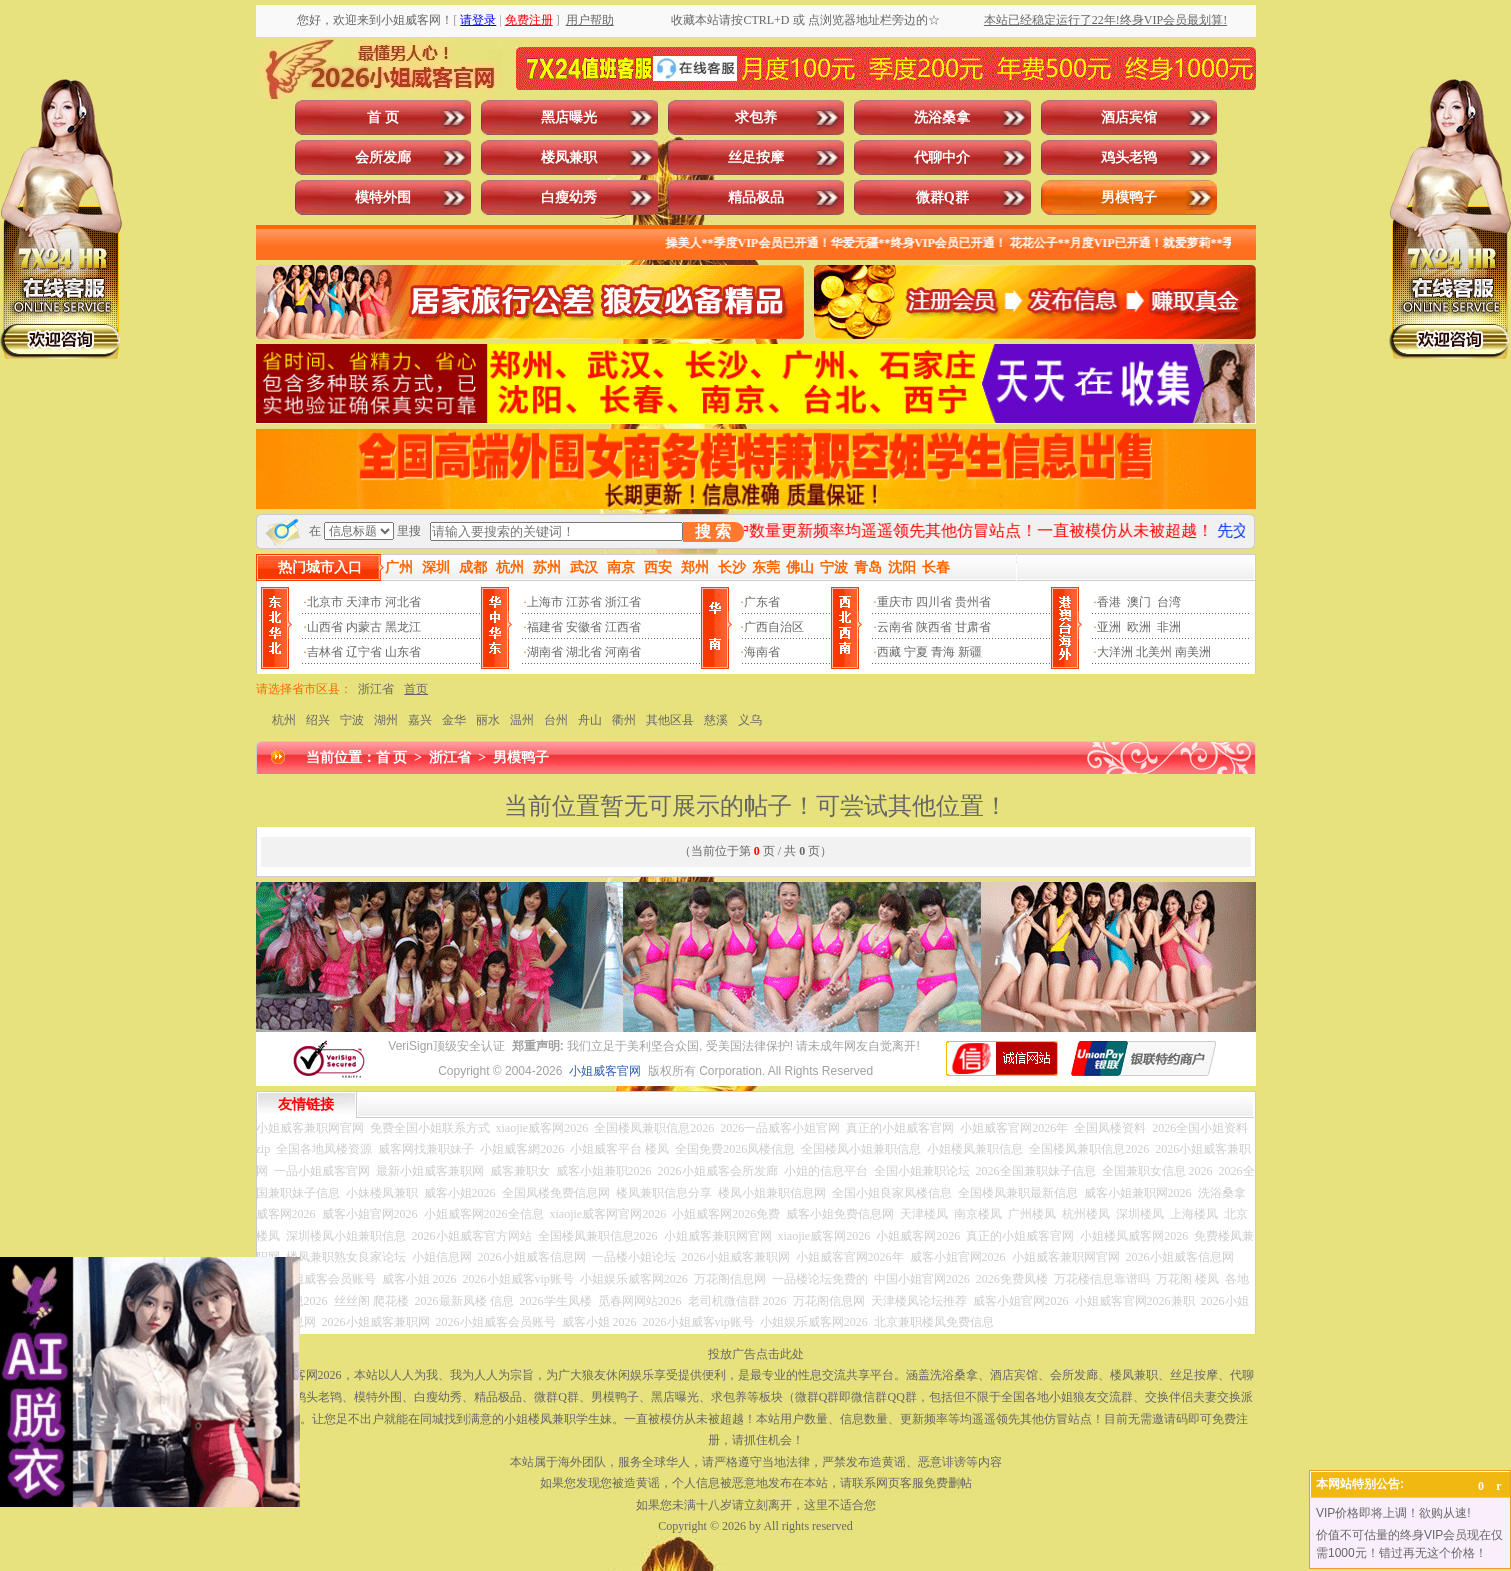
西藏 (889, 652)
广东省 (762, 602)
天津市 (364, 602)
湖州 (386, 720)
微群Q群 (942, 197)
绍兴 (318, 720)
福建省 (545, 627)
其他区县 (670, 720)
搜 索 (713, 531)
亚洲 (1109, 627)
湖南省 (545, 652)
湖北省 (584, 652)
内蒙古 (364, 627)
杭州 (284, 720)
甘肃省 (973, 627)
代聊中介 (942, 157)
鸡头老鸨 (1129, 157)
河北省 (403, 602)
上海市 (545, 602)
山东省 (403, 652)
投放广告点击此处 (756, 1354)
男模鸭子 (1129, 197)
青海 (943, 652)
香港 (1109, 602)
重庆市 (895, 602)
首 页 (383, 117)
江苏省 (584, 602)
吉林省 (325, 652)
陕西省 (934, 627)
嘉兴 (420, 720)
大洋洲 (1115, 652)
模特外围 (383, 197)
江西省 (623, 627)
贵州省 (973, 602)
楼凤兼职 (569, 157)
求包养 (756, 117)
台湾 (1169, 602)
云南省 (895, 627)
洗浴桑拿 (942, 117)
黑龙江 (403, 627)
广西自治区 (774, 627)
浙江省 (623, 602)
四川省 (934, 602)
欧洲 (1139, 627)
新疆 (970, 652)
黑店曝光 (569, 117)
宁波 (352, 720)
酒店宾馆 (1129, 117)
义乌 (750, 720)
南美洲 (1193, 652)
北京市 (325, 602)
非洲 (1169, 627)
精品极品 (756, 197)
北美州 (1154, 652)
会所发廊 (383, 157)
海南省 (762, 652)
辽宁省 (364, 652)
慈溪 (716, 720)
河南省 (623, 652)
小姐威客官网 (605, 1071)
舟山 (590, 720)
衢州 (624, 720)
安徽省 (584, 627)
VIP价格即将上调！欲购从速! (1393, 1513)
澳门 (1139, 602)
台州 (556, 720)
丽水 (488, 720)
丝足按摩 (756, 157)
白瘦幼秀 (569, 197)
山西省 (325, 627)
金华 (454, 720)
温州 (522, 720)
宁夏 (916, 652)
